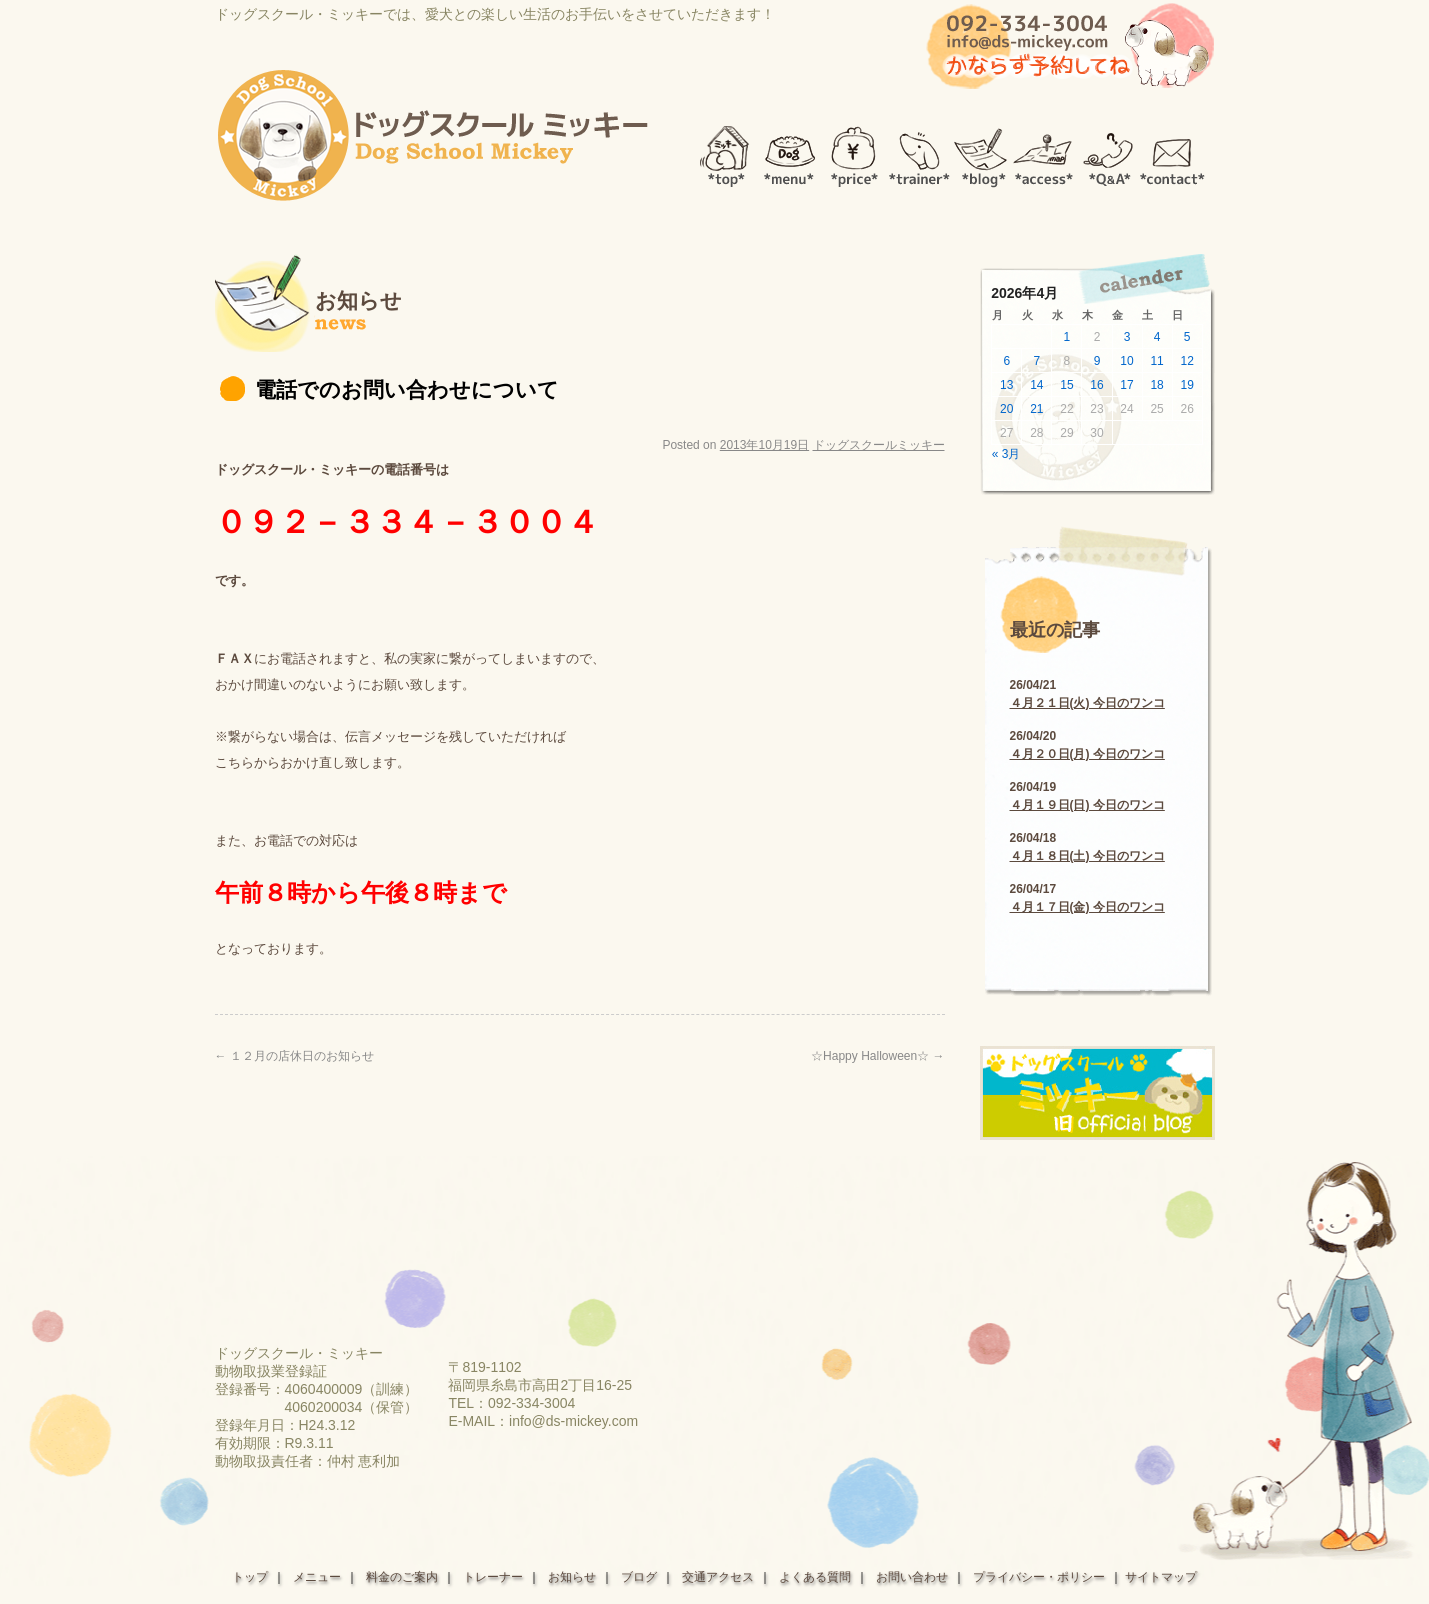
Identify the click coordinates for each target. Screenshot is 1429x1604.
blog (982, 151)
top (719, 151)
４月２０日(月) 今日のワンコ (1087, 754)
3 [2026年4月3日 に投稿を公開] (1127, 337)
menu (789, 151)
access (1044, 151)
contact (1172, 151)
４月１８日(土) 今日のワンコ (1087, 856)
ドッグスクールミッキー (879, 445)
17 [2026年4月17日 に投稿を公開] (1126, 385)
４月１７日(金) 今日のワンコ (1087, 907)
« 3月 (1006, 454)
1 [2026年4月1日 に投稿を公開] (1067, 337)
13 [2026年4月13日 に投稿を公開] (1006, 385)
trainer (919, 151)
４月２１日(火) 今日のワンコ (1087, 703)
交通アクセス (718, 1577)
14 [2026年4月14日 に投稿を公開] (1036, 385)
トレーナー (493, 1577)
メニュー (317, 1577)
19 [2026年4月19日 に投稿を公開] (1187, 385)
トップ (250, 1577)
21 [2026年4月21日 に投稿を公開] (1036, 409)
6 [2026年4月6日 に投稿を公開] (1006, 361)
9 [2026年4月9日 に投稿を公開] (1097, 361)
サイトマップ (1161, 1577)
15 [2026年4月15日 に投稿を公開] (1066, 385)
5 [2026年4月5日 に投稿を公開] (1187, 337)
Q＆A (1108, 151)
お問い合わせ (912, 1577)
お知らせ (572, 1577)
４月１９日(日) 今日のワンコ (1087, 805)
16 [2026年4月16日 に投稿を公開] (1096, 385)
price (854, 151)
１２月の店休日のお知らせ (294, 1056)
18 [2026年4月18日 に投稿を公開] (1156, 385)
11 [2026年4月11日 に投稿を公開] (1156, 361)
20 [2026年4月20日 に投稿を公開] (1006, 409)
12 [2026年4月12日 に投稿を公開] (1187, 361)
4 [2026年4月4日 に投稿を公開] (1157, 337)
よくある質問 (815, 1577)
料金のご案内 (402, 1577)
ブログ (639, 1577)
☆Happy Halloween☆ (877, 1056)
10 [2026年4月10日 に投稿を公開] (1126, 361)
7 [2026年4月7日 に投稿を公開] (1037, 361)
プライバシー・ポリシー (1039, 1577)
